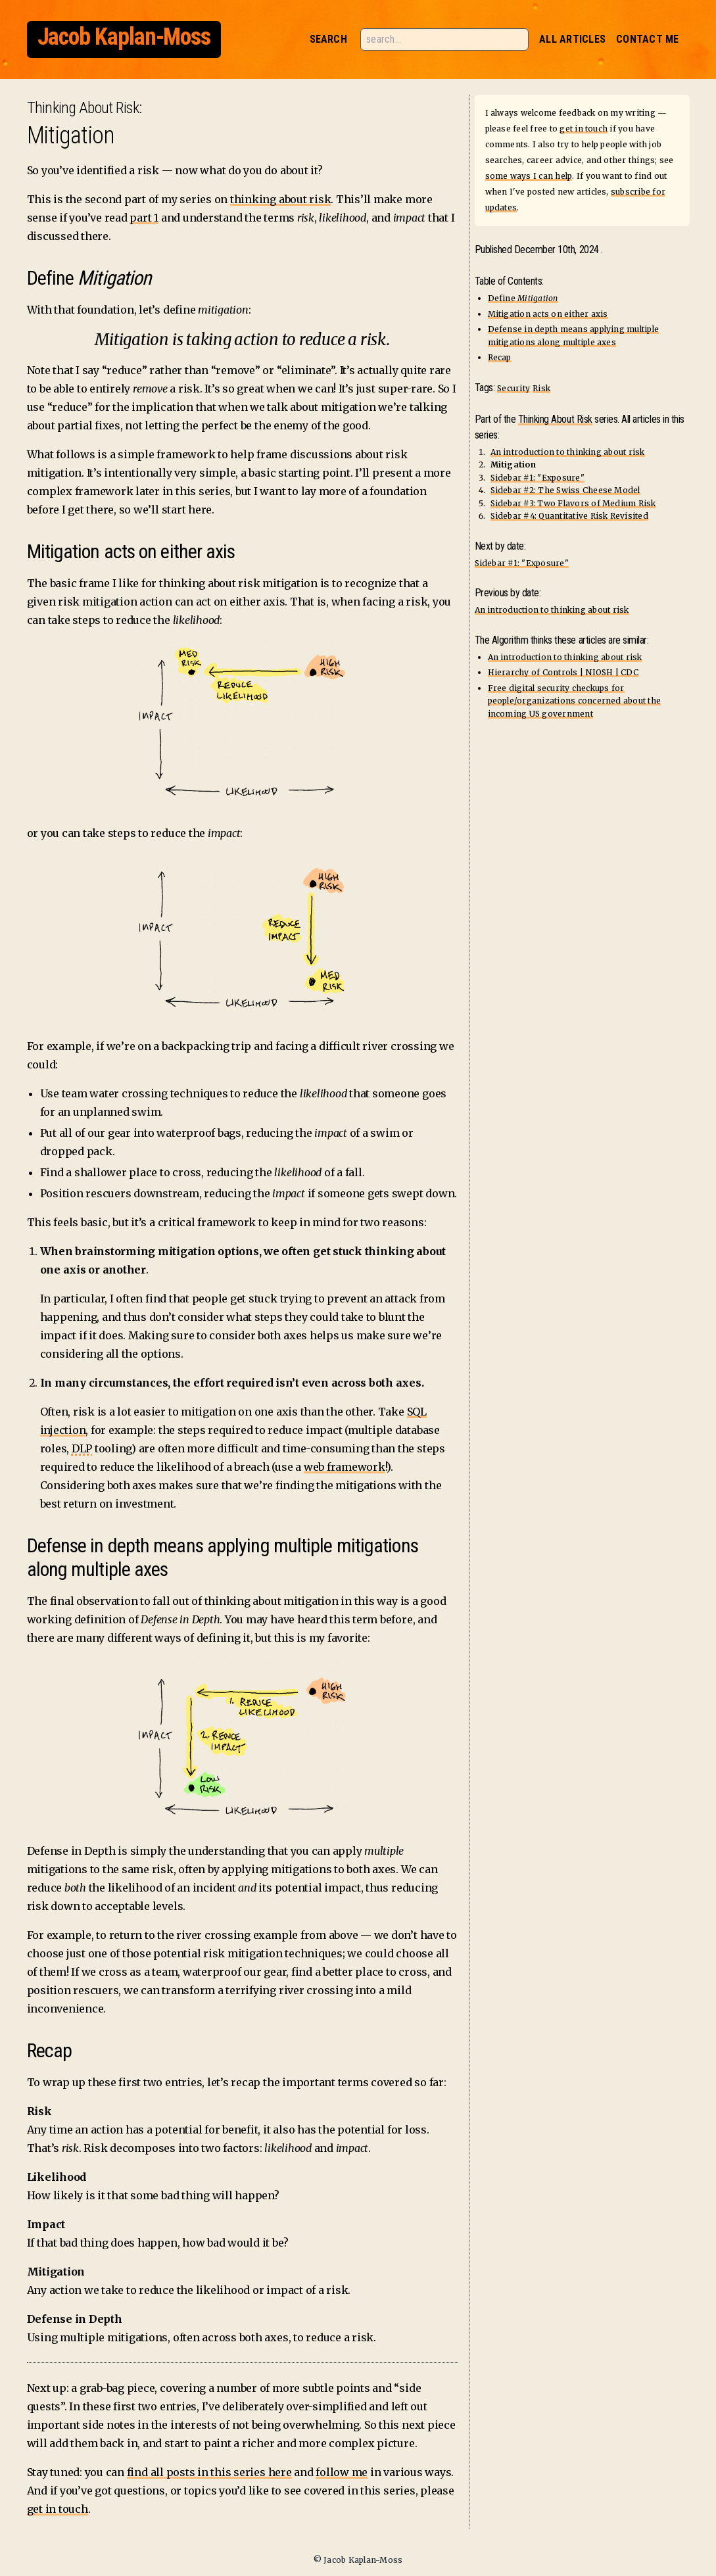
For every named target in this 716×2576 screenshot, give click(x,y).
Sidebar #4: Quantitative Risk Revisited (569, 516)
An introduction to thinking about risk (567, 452)
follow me (342, 2472)
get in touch (57, 2509)
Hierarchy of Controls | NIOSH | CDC (563, 672)
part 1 (144, 217)
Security (513, 388)
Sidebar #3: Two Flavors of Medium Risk (573, 503)
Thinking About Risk (83, 108)
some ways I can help (529, 176)
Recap (500, 357)
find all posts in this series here (209, 2472)
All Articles (572, 39)
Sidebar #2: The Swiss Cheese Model (565, 490)
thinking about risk (280, 199)
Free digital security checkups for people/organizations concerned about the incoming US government (574, 701)
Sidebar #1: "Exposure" (537, 478)
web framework (344, 1466)
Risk (541, 388)
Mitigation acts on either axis (548, 314)
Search (328, 39)
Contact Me (647, 39)
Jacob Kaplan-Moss (124, 37)
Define (523, 298)
